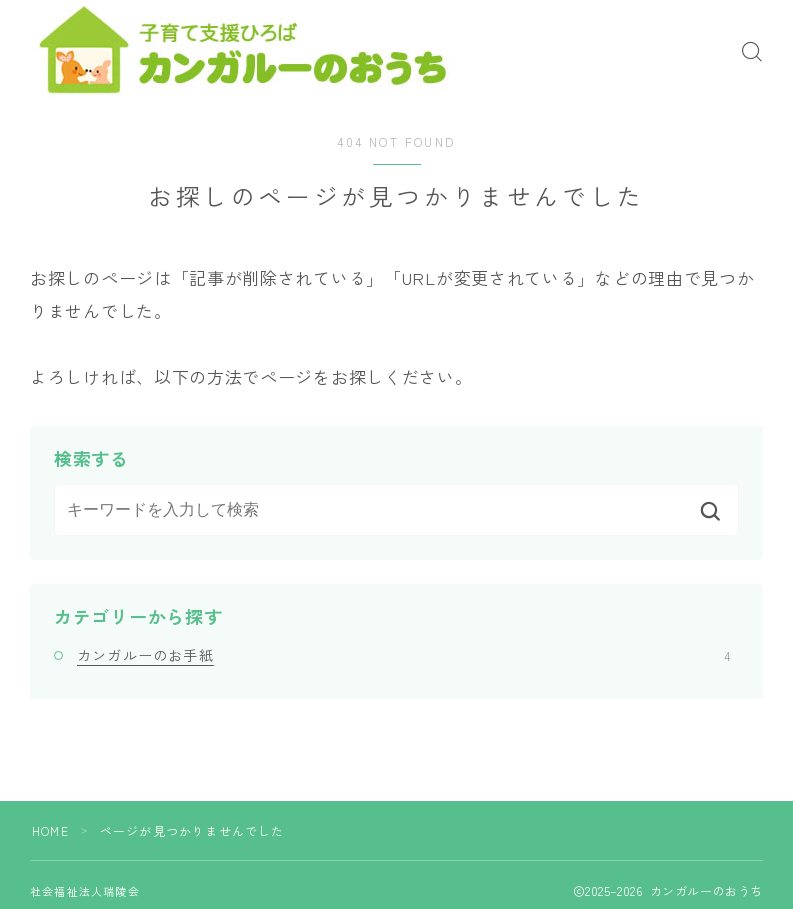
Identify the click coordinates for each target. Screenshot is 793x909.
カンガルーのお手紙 (403, 655)
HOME (50, 830)
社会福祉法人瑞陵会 (85, 891)
